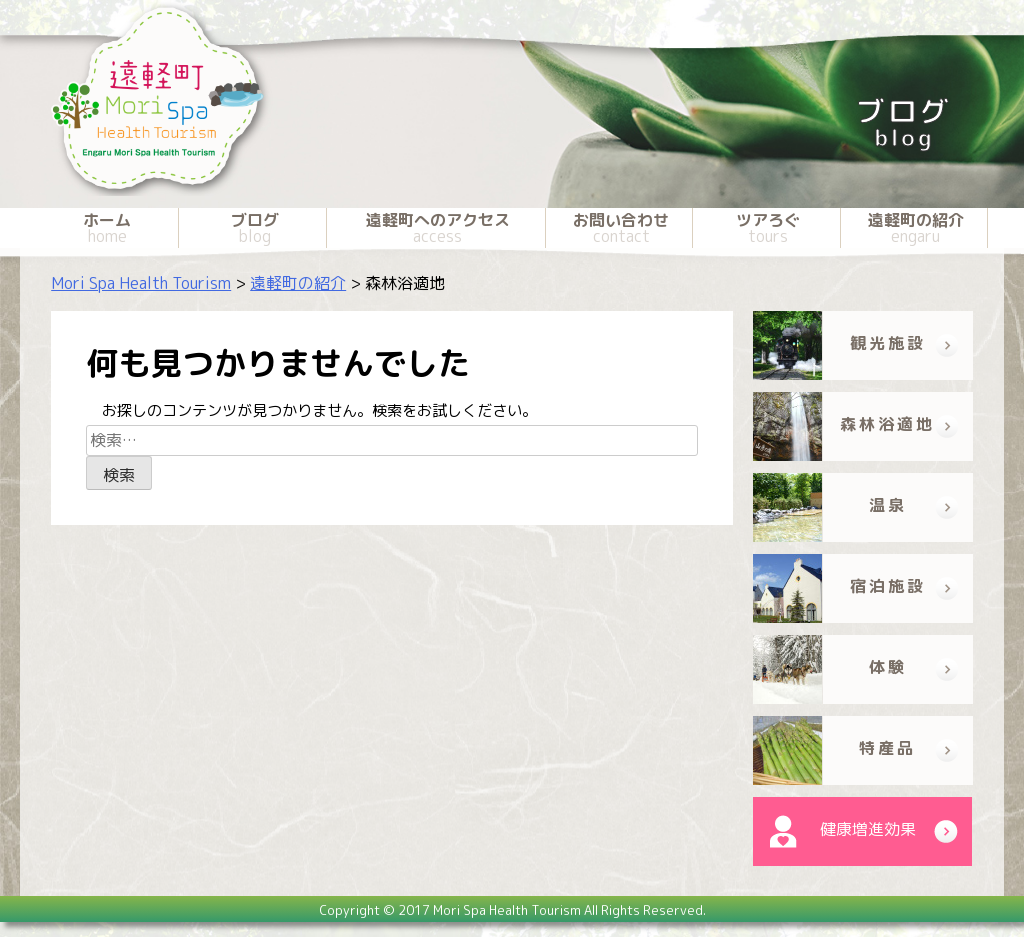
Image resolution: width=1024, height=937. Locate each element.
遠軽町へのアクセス (438, 228)
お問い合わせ (621, 228)
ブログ (254, 228)
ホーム (107, 228)
